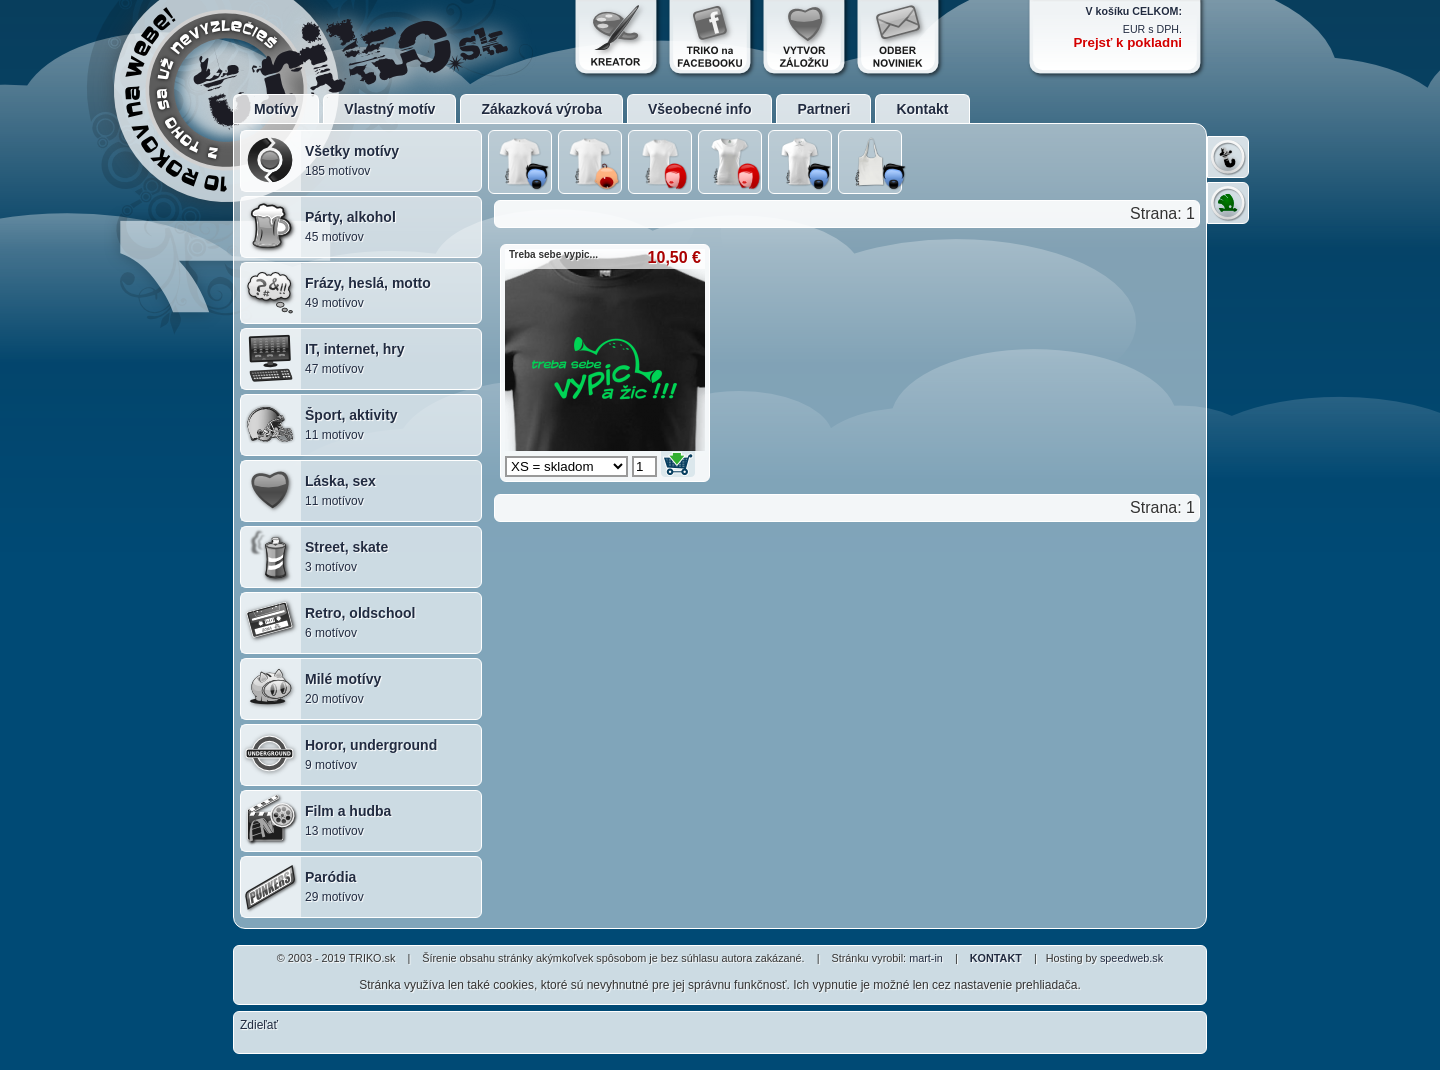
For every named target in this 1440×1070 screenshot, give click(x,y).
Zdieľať (259, 1025)
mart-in (926, 958)
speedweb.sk (1131, 958)
